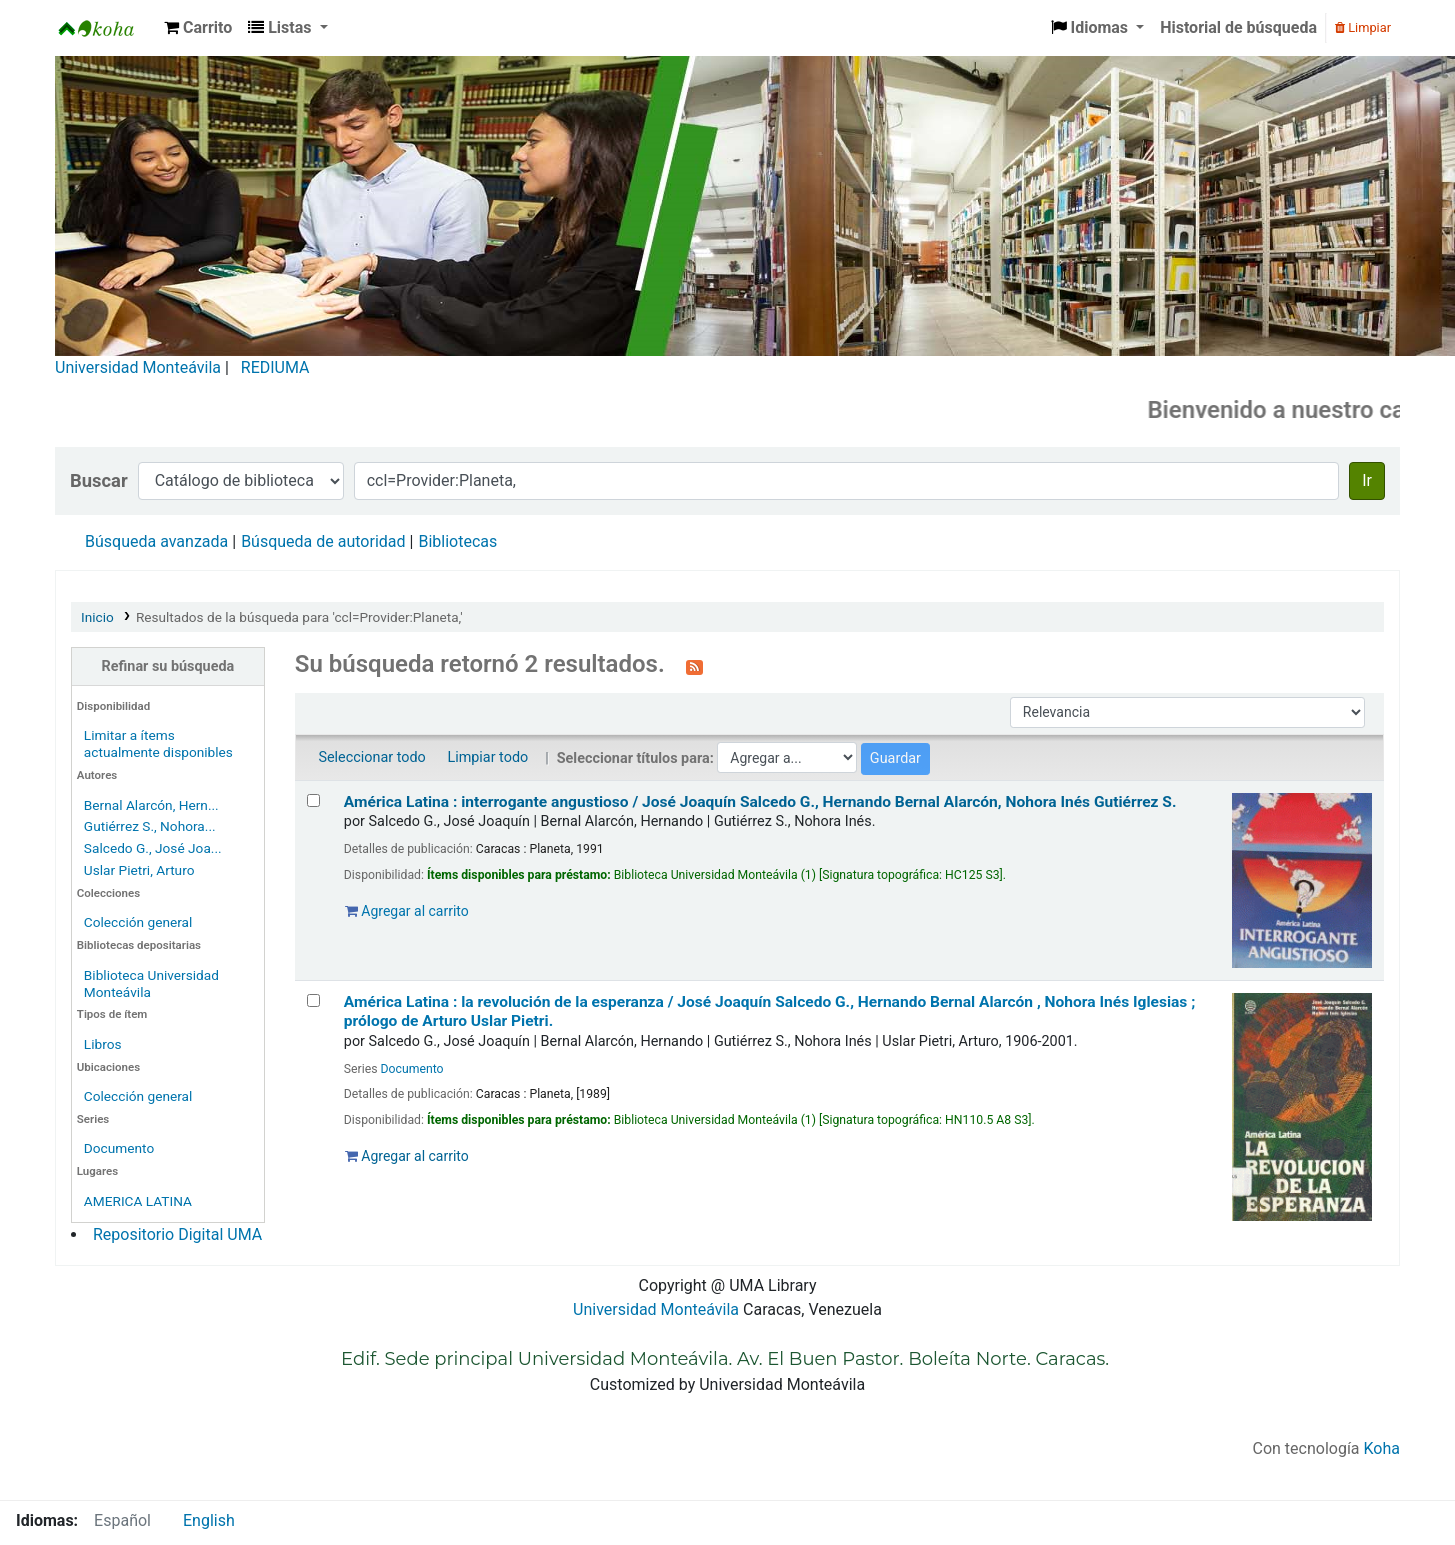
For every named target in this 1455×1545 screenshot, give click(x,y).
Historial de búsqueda (1238, 27)
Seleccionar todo (371, 757)
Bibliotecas (457, 541)
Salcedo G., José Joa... (153, 848)
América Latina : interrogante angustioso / (760, 802)
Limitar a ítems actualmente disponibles (158, 743)
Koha (1382, 1448)
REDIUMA (275, 367)
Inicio (97, 617)
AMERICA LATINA (138, 1201)
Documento (119, 1148)
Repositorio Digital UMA (177, 1234)
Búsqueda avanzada (156, 541)
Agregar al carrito (407, 911)
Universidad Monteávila (138, 367)
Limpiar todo (487, 757)
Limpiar (1363, 27)
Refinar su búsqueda (168, 666)
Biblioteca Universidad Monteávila (106, 28)
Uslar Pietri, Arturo (139, 870)
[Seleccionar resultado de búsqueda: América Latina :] (313, 800)
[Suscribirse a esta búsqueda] (694, 666)
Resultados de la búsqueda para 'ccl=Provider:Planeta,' (299, 617)
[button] (198, 28)
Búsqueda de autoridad (323, 541)
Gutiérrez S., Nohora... (150, 826)
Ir (1367, 480)
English (209, 1520)
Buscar (99, 480)
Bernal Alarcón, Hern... (151, 805)
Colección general (138, 922)
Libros (103, 1044)
